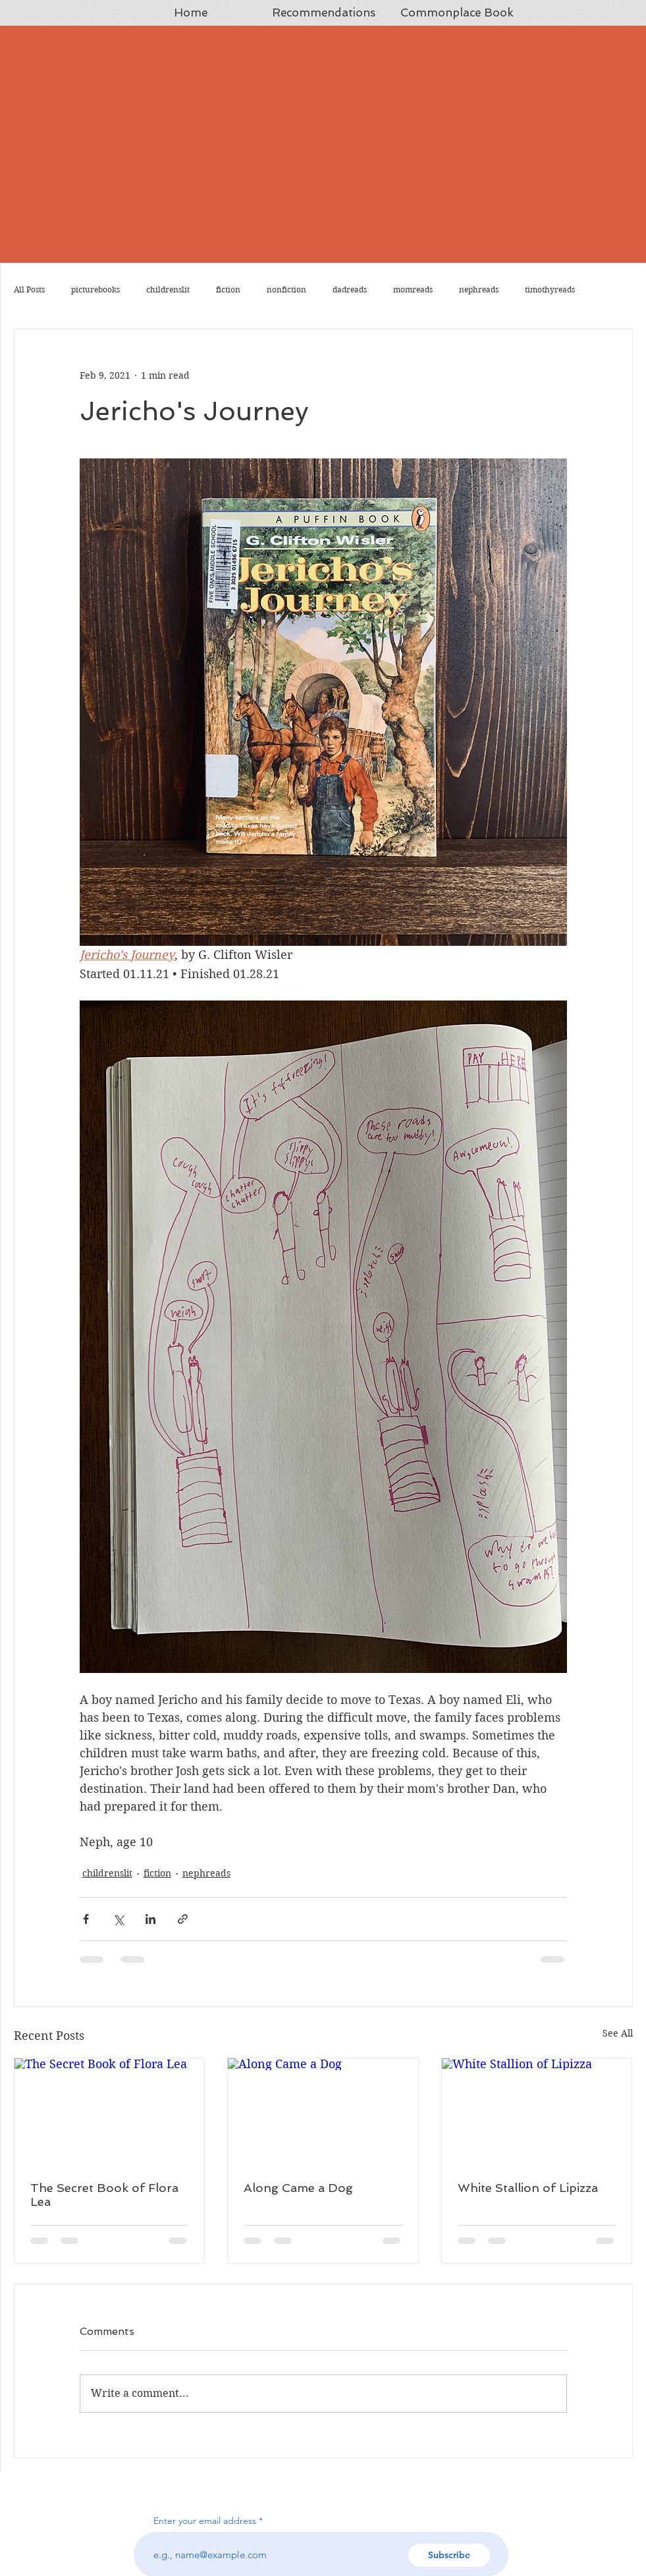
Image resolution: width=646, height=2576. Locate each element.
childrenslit (168, 289)
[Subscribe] (449, 2555)
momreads (413, 289)
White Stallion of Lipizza (528, 2188)
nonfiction (286, 289)
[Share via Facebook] (86, 1919)
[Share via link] (182, 1919)
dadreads (350, 289)
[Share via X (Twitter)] (118, 1919)
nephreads (478, 289)
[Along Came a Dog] (323, 2111)
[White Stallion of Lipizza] (537, 2111)
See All (618, 2033)
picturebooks (95, 289)
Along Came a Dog (298, 2188)
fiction (228, 289)
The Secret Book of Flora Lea (104, 2194)
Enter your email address (204, 2520)
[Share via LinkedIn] (150, 1919)
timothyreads (550, 289)
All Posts (29, 289)
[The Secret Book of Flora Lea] (109, 2111)
